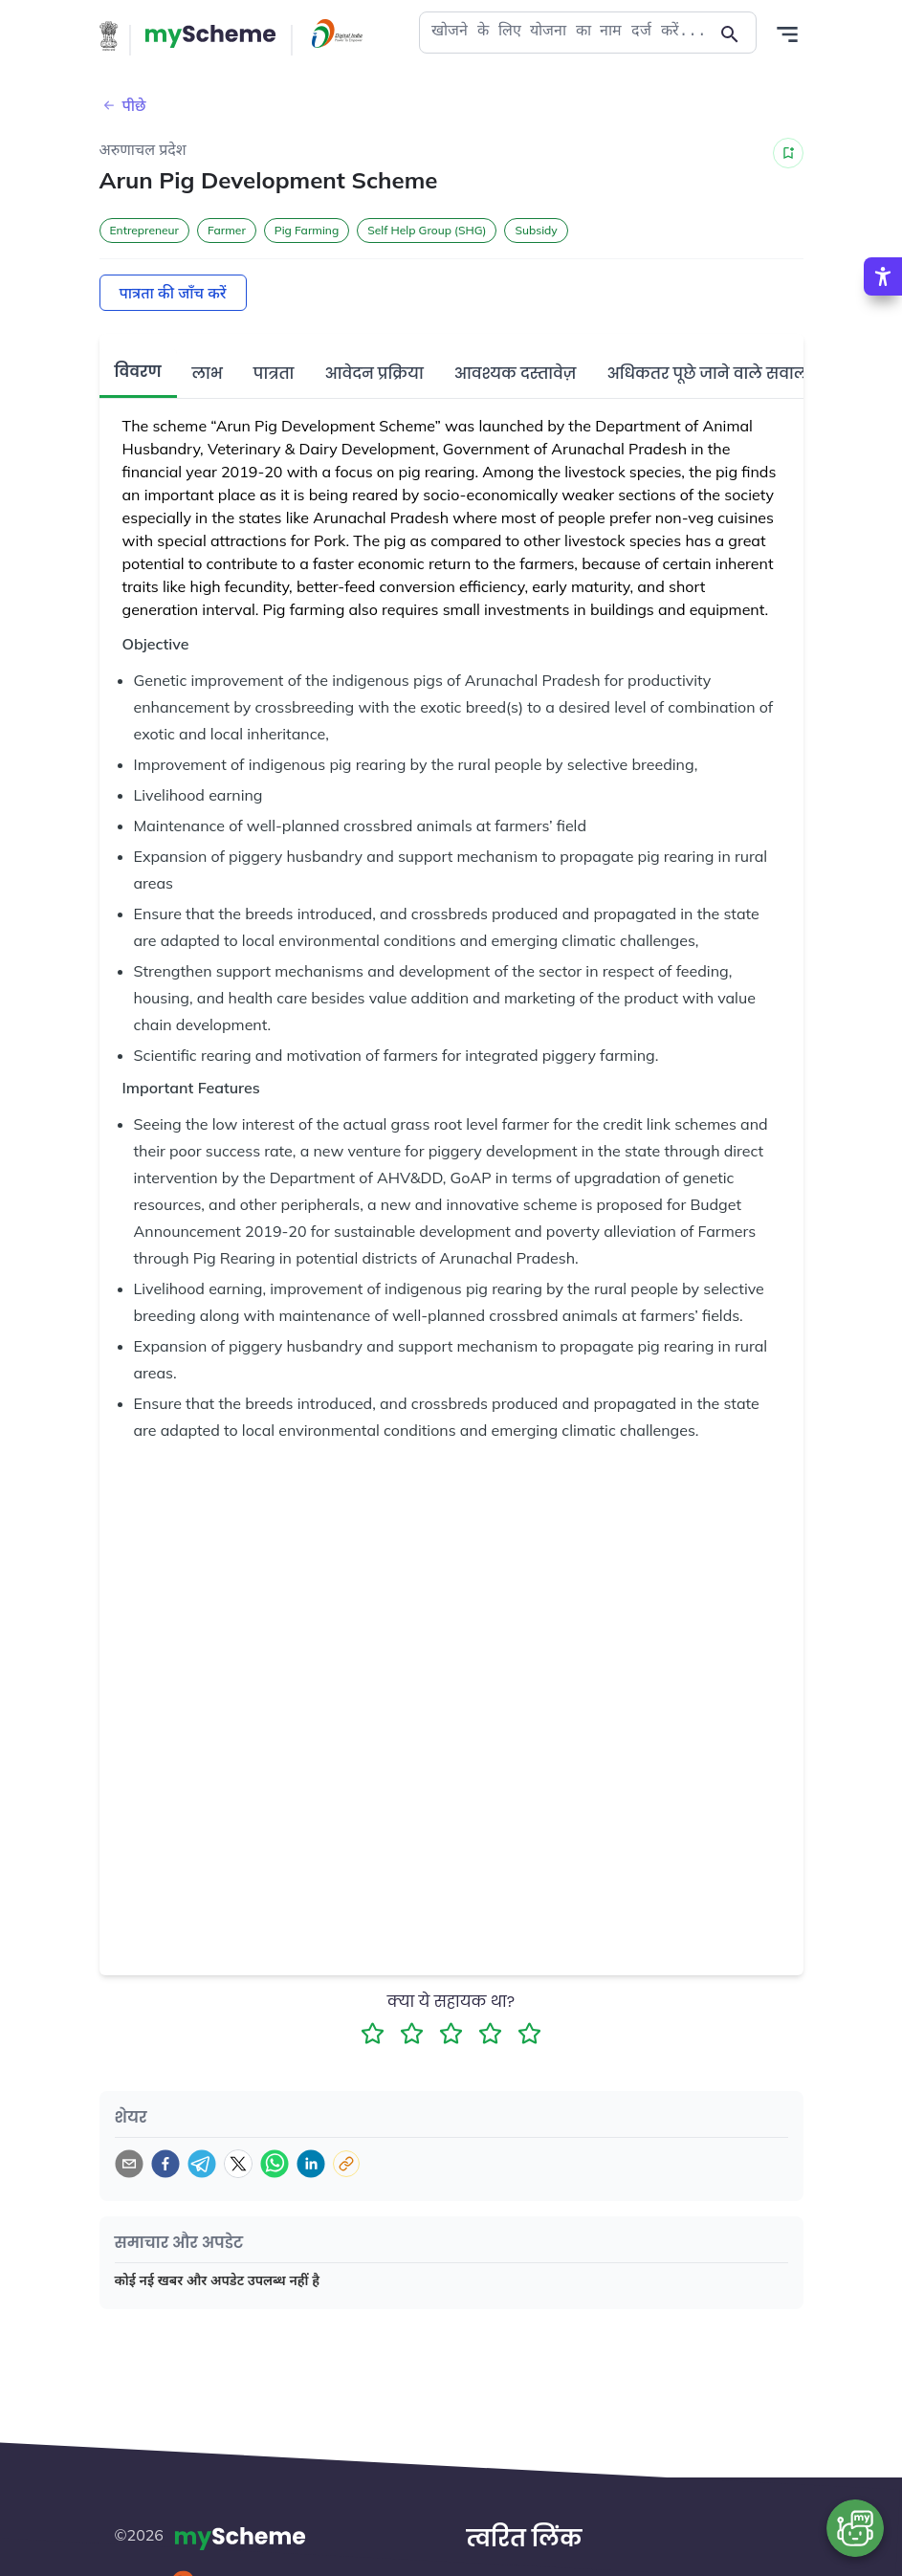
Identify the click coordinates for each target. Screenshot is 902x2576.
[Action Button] (210, 36)
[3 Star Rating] (451, 1973)
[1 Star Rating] (373, 1973)
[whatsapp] (274, 2103)
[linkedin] (311, 2103)
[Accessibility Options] (883, 276)
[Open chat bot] (855, 2528)
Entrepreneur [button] (145, 230)
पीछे (122, 105)
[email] (129, 2103)
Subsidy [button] (536, 230)
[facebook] (165, 2103)
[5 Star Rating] (529, 1973)
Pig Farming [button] (307, 230)
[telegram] (201, 2103)
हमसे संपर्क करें (528, 2560)
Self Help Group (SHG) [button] (426, 230)
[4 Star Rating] (490, 1973)
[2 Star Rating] (412, 1973)
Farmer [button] (227, 230)
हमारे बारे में (519, 2526)
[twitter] (238, 2103)
